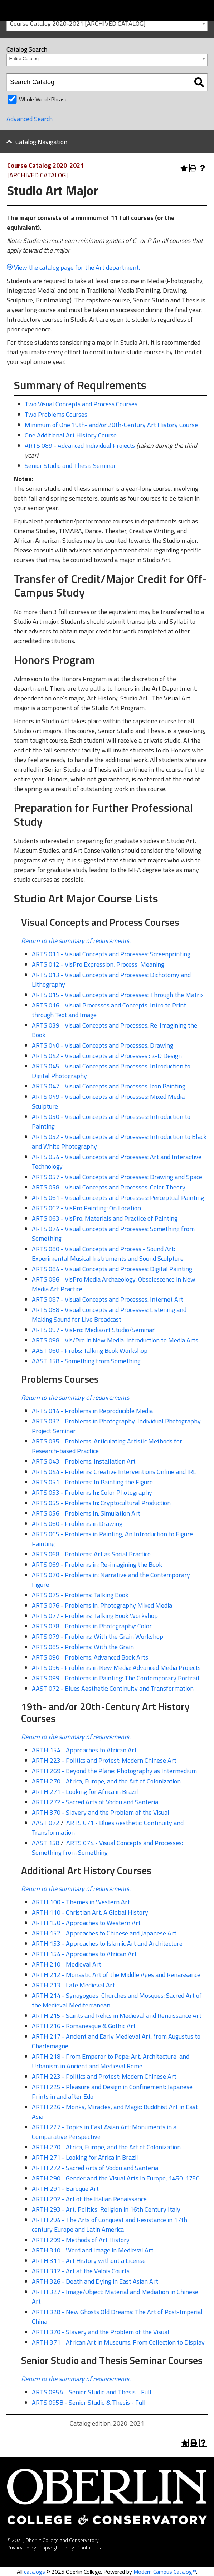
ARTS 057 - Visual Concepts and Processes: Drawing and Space (117, 1177)
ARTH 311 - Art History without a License (89, 2260)
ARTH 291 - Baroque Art (65, 2188)
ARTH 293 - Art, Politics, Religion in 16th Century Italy (106, 2209)
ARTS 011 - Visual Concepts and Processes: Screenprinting (111, 954)
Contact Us (89, 2547)
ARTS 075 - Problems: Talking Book (80, 1595)
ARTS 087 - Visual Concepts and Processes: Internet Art (107, 1299)
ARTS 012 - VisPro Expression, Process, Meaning (98, 964)
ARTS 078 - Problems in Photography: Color (92, 1626)
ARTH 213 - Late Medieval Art (73, 1985)
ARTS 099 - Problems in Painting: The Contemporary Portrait (116, 1678)
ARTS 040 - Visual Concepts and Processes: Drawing (102, 1045)
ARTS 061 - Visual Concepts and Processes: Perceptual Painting (118, 1197)
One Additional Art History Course (71, 435)
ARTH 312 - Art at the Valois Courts (81, 2271)
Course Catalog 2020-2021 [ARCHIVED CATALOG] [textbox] (78, 23)
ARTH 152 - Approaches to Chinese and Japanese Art (104, 1933)
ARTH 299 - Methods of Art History (81, 2240)
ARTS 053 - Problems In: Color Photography (92, 1492)
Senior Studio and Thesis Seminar (70, 465)
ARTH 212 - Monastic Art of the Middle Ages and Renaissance (116, 1974)
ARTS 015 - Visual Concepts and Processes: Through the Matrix (118, 995)
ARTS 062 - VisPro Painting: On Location (86, 1208)
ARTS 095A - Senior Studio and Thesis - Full (91, 2392)
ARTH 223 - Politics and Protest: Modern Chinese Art (104, 1760)
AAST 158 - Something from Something (86, 1361)
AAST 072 (45, 1823)
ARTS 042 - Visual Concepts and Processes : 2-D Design (107, 1055)
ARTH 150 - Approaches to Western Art (86, 1923)
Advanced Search (29, 119)
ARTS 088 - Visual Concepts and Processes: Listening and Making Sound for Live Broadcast (109, 1314)
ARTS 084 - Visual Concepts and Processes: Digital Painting (112, 1269)
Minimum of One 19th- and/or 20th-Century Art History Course (111, 425)
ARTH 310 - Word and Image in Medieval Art (93, 2250)
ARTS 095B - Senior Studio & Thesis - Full (89, 2402)
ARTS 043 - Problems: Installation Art (84, 1461)
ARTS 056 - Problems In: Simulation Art (86, 1513)
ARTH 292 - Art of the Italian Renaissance (89, 2199)
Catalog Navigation (41, 142)
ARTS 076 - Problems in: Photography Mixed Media (102, 1605)
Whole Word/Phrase (43, 99)
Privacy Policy (21, 2547)
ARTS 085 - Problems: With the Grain (83, 1647)
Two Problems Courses (56, 414)
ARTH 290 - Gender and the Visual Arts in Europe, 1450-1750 (116, 2178)
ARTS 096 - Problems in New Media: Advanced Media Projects (116, 1667)
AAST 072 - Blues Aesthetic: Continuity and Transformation (113, 1688)
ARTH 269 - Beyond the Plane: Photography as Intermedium (114, 1771)
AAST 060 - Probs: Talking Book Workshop (89, 1350)
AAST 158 (45, 1843)
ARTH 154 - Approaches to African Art (84, 1750)
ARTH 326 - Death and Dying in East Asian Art (95, 2281)
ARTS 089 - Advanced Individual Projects (80, 445)
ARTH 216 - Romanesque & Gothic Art (84, 2026)
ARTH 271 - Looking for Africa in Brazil (85, 1791)
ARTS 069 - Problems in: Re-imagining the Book (97, 1564)
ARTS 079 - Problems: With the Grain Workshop (97, 1636)
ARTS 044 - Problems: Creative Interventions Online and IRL (114, 1471)
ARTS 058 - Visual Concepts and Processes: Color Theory (108, 1187)
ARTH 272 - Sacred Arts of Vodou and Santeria (95, 1802)
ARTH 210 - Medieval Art (66, 1964)
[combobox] (107, 23)
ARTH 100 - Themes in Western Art (81, 1902)
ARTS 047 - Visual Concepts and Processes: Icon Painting (108, 1086)
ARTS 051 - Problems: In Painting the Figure (92, 1482)
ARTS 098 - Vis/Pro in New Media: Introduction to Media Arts (115, 1340)
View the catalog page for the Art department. (77, 267)
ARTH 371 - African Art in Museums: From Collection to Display (118, 2342)
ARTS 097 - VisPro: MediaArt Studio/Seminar (93, 1330)
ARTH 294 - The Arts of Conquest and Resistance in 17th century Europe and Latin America (109, 2224)
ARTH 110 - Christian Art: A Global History (90, 1912)
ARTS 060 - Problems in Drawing (77, 1523)
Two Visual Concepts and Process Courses (81, 404)
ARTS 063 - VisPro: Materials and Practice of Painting (104, 1218)
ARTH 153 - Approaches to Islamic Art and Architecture (107, 1943)
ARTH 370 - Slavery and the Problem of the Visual (100, 1812)
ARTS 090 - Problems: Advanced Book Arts (90, 1657)
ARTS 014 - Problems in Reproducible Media (92, 1411)
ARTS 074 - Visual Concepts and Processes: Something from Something (107, 1847)
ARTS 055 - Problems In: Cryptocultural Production (101, 1503)
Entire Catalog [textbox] (24, 58)
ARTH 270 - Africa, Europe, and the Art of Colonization (106, 1781)
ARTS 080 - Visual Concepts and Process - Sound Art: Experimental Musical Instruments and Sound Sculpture (108, 1253)
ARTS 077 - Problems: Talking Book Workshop (95, 1615)
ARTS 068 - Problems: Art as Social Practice (91, 1554)
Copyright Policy (56, 2547)
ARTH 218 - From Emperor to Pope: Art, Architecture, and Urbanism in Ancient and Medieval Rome (110, 2061)
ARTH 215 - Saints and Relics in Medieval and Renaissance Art (116, 2015)
